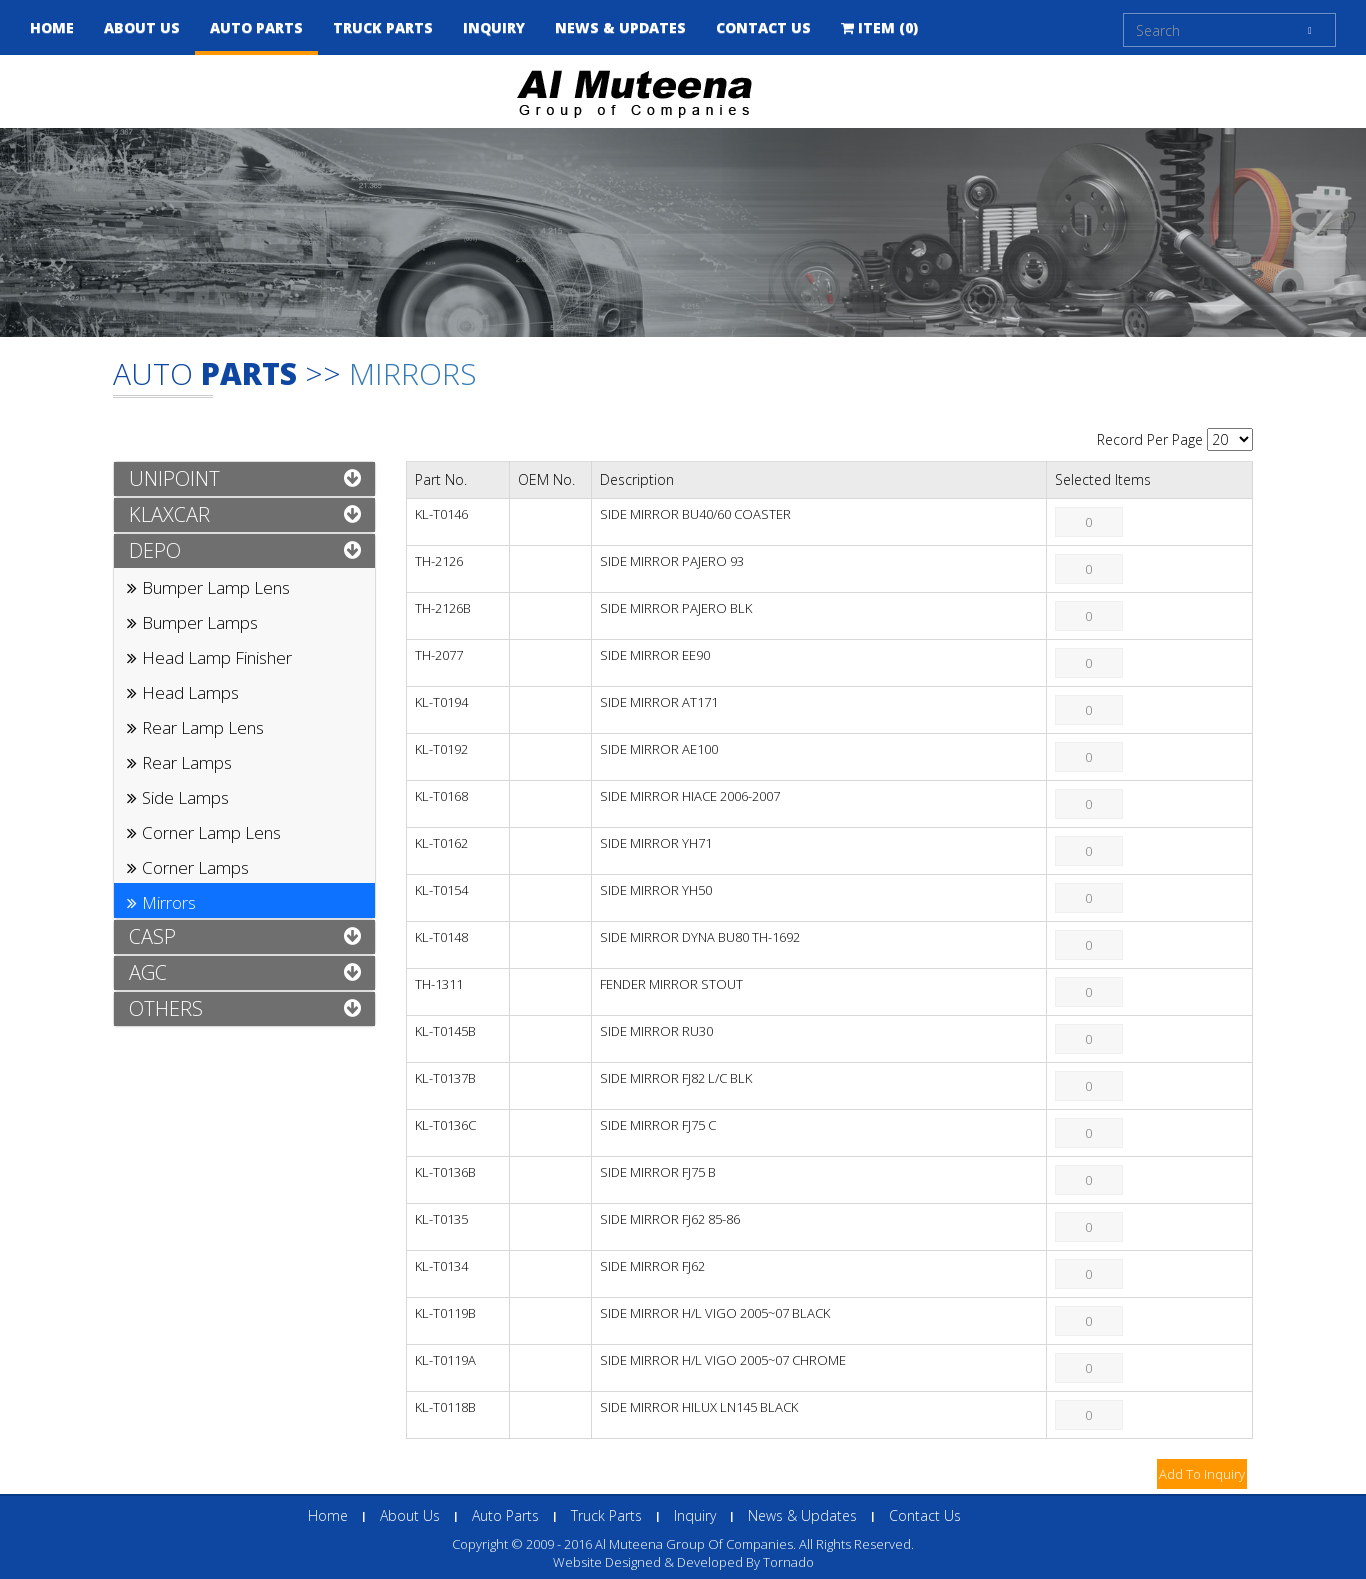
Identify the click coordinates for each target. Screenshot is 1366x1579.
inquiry (494, 27)
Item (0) (879, 27)
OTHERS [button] (166, 1008)
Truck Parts (383, 27)
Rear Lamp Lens (203, 727)
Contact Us (763, 27)
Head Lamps (190, 692)
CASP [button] (152, 936)
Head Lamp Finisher (217, 657)
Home (52, 27)
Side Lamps (185, 797)
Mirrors (413, 373)
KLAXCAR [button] (169, 514)
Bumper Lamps (200, 622)
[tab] (244, 479)
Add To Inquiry (1202, 1474)
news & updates (620, 27)
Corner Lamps (195, 867)
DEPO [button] (155, 550)
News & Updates (802, 1515)
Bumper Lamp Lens (216, 587)
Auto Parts (256, 27)
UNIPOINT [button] (174, 478)
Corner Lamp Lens (211, 832)
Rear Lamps (187, 762)
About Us (142, 27)
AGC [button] (148, 972)
